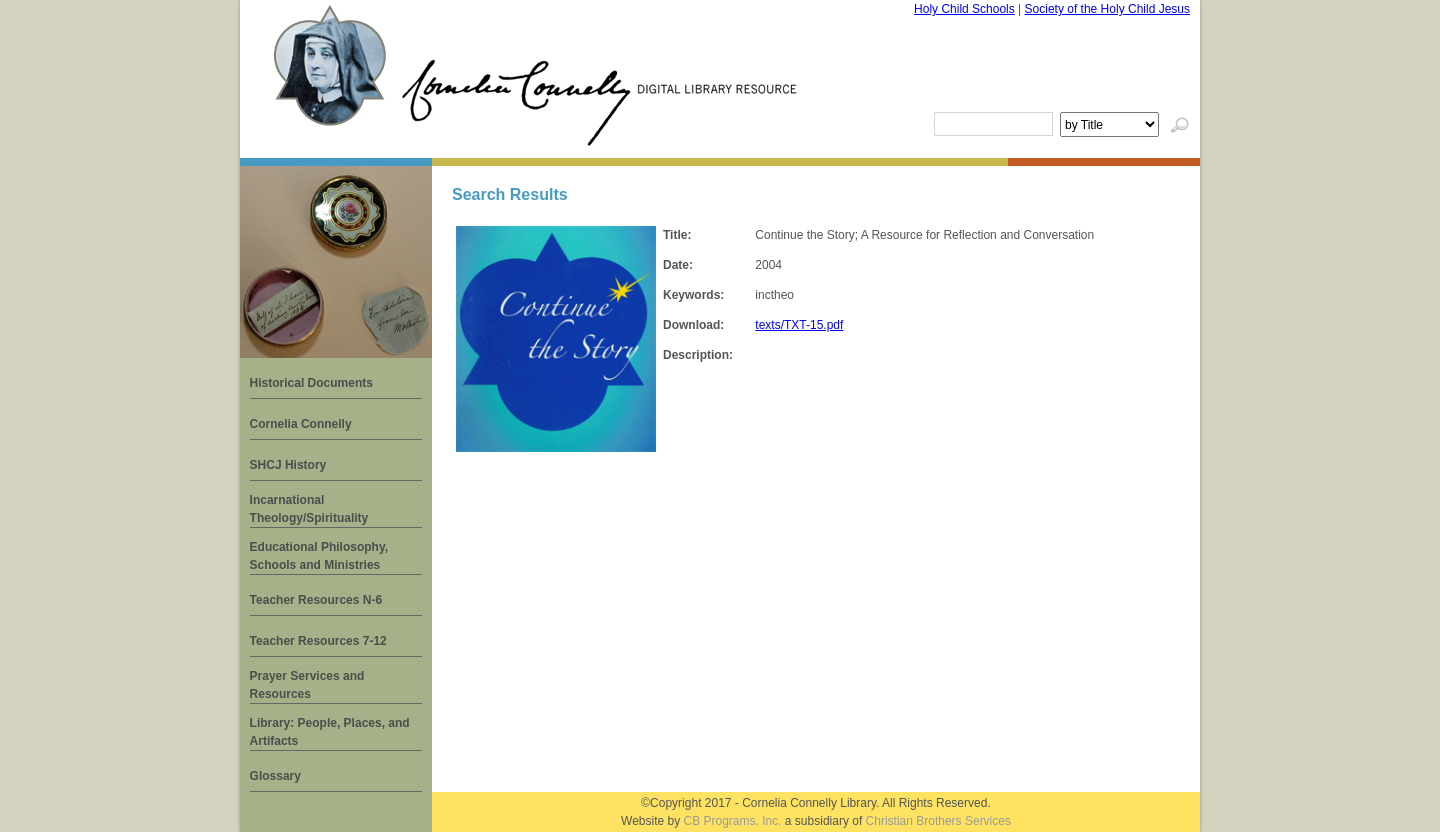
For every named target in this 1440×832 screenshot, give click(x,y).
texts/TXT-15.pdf (799, 325)
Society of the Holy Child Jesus (1107, 9)
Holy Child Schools (964, 9)
